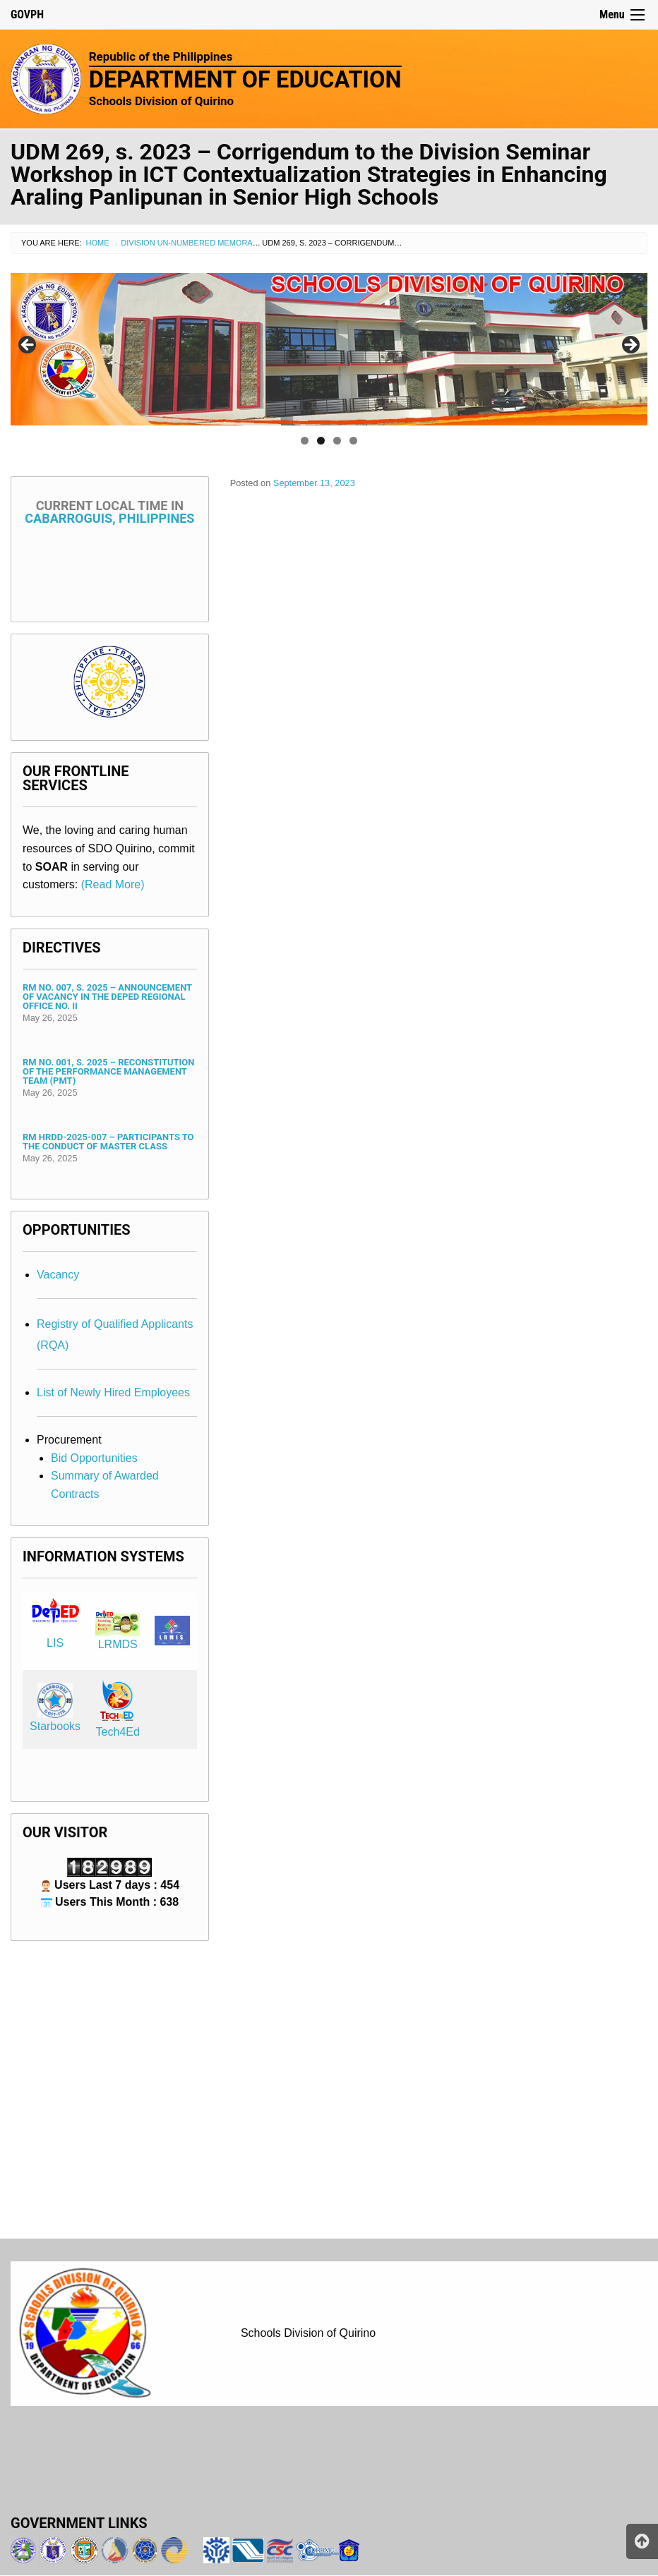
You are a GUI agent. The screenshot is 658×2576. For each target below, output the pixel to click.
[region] (329, 349)
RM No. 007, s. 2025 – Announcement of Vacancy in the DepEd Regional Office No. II (107, 996)
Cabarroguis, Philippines (109, 512)
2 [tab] (321, 441)
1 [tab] (305, 441)
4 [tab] (353, 441)
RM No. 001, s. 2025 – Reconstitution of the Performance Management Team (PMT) (108, 1071)
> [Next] (629, 345)
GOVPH (27, 14)
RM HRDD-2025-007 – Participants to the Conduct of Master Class (108, 1141)
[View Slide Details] (329, 349)
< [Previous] (28, 345)
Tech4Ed (118, 1732)
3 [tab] (337, 441)
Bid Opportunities (94, 1458)
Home (97, 242)
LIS (55, 1643)
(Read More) (113, 884)
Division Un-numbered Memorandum (198, 242)
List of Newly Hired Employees (113, 1392)
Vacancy (58, 1275)
